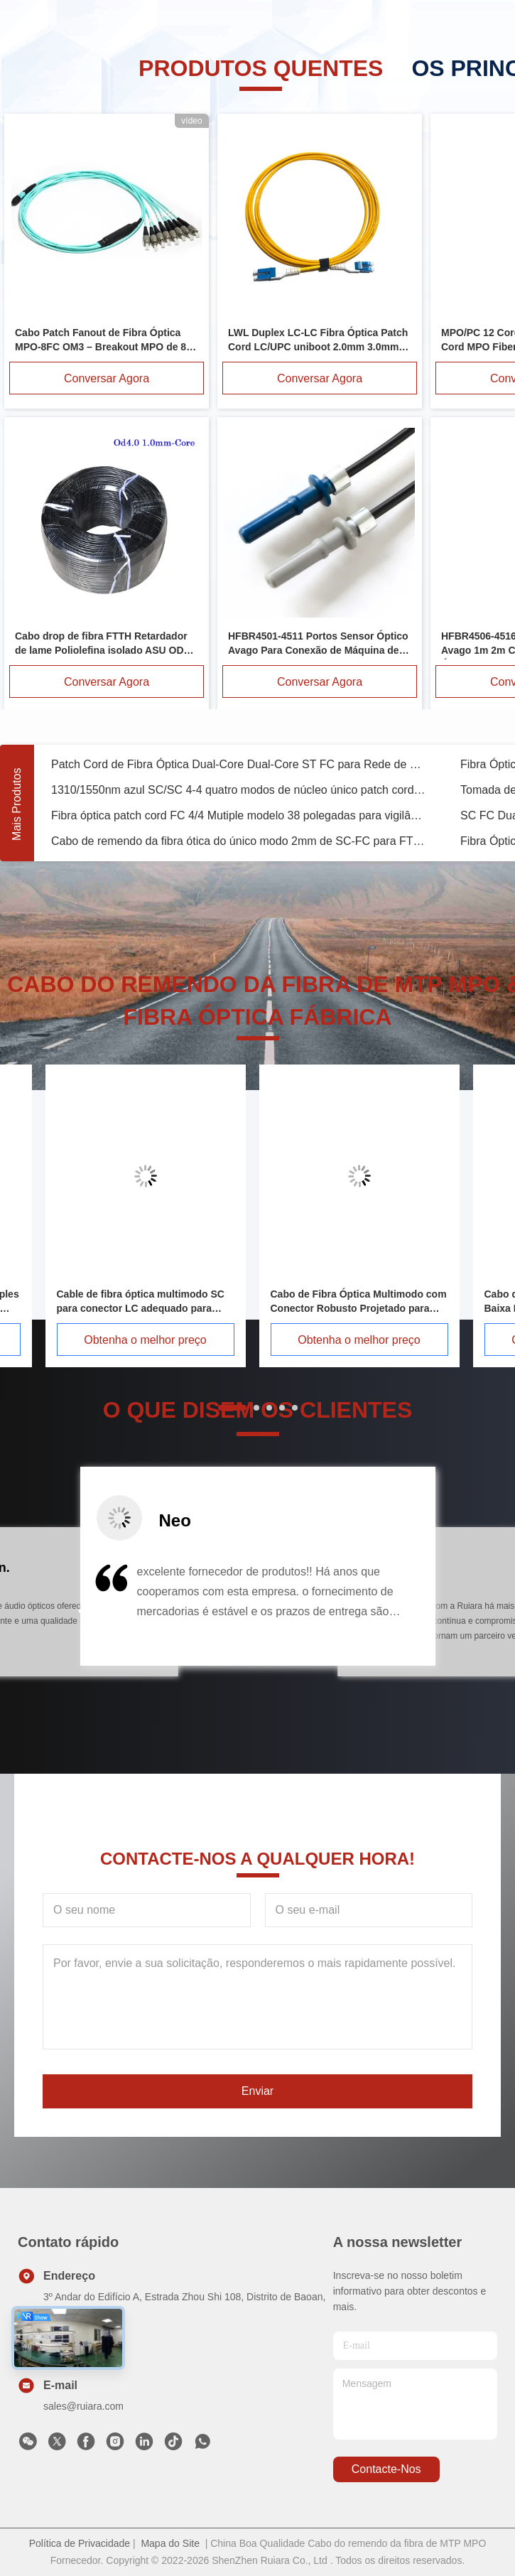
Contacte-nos (386, 2469)
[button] (81, 1611)
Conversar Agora (106, 378)
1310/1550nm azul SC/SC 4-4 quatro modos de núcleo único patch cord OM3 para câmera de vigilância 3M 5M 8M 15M (238, 790)
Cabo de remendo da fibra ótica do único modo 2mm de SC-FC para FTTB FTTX (238, 841)
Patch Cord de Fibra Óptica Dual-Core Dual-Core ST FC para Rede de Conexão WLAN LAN (238, 764)
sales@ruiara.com (83, 2406)
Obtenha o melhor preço (145, 1340)
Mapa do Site (170, 2543)
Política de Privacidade (79, 2543)
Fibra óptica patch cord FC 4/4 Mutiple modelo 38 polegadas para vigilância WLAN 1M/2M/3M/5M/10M (238, 815)
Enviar (257, 2091)
